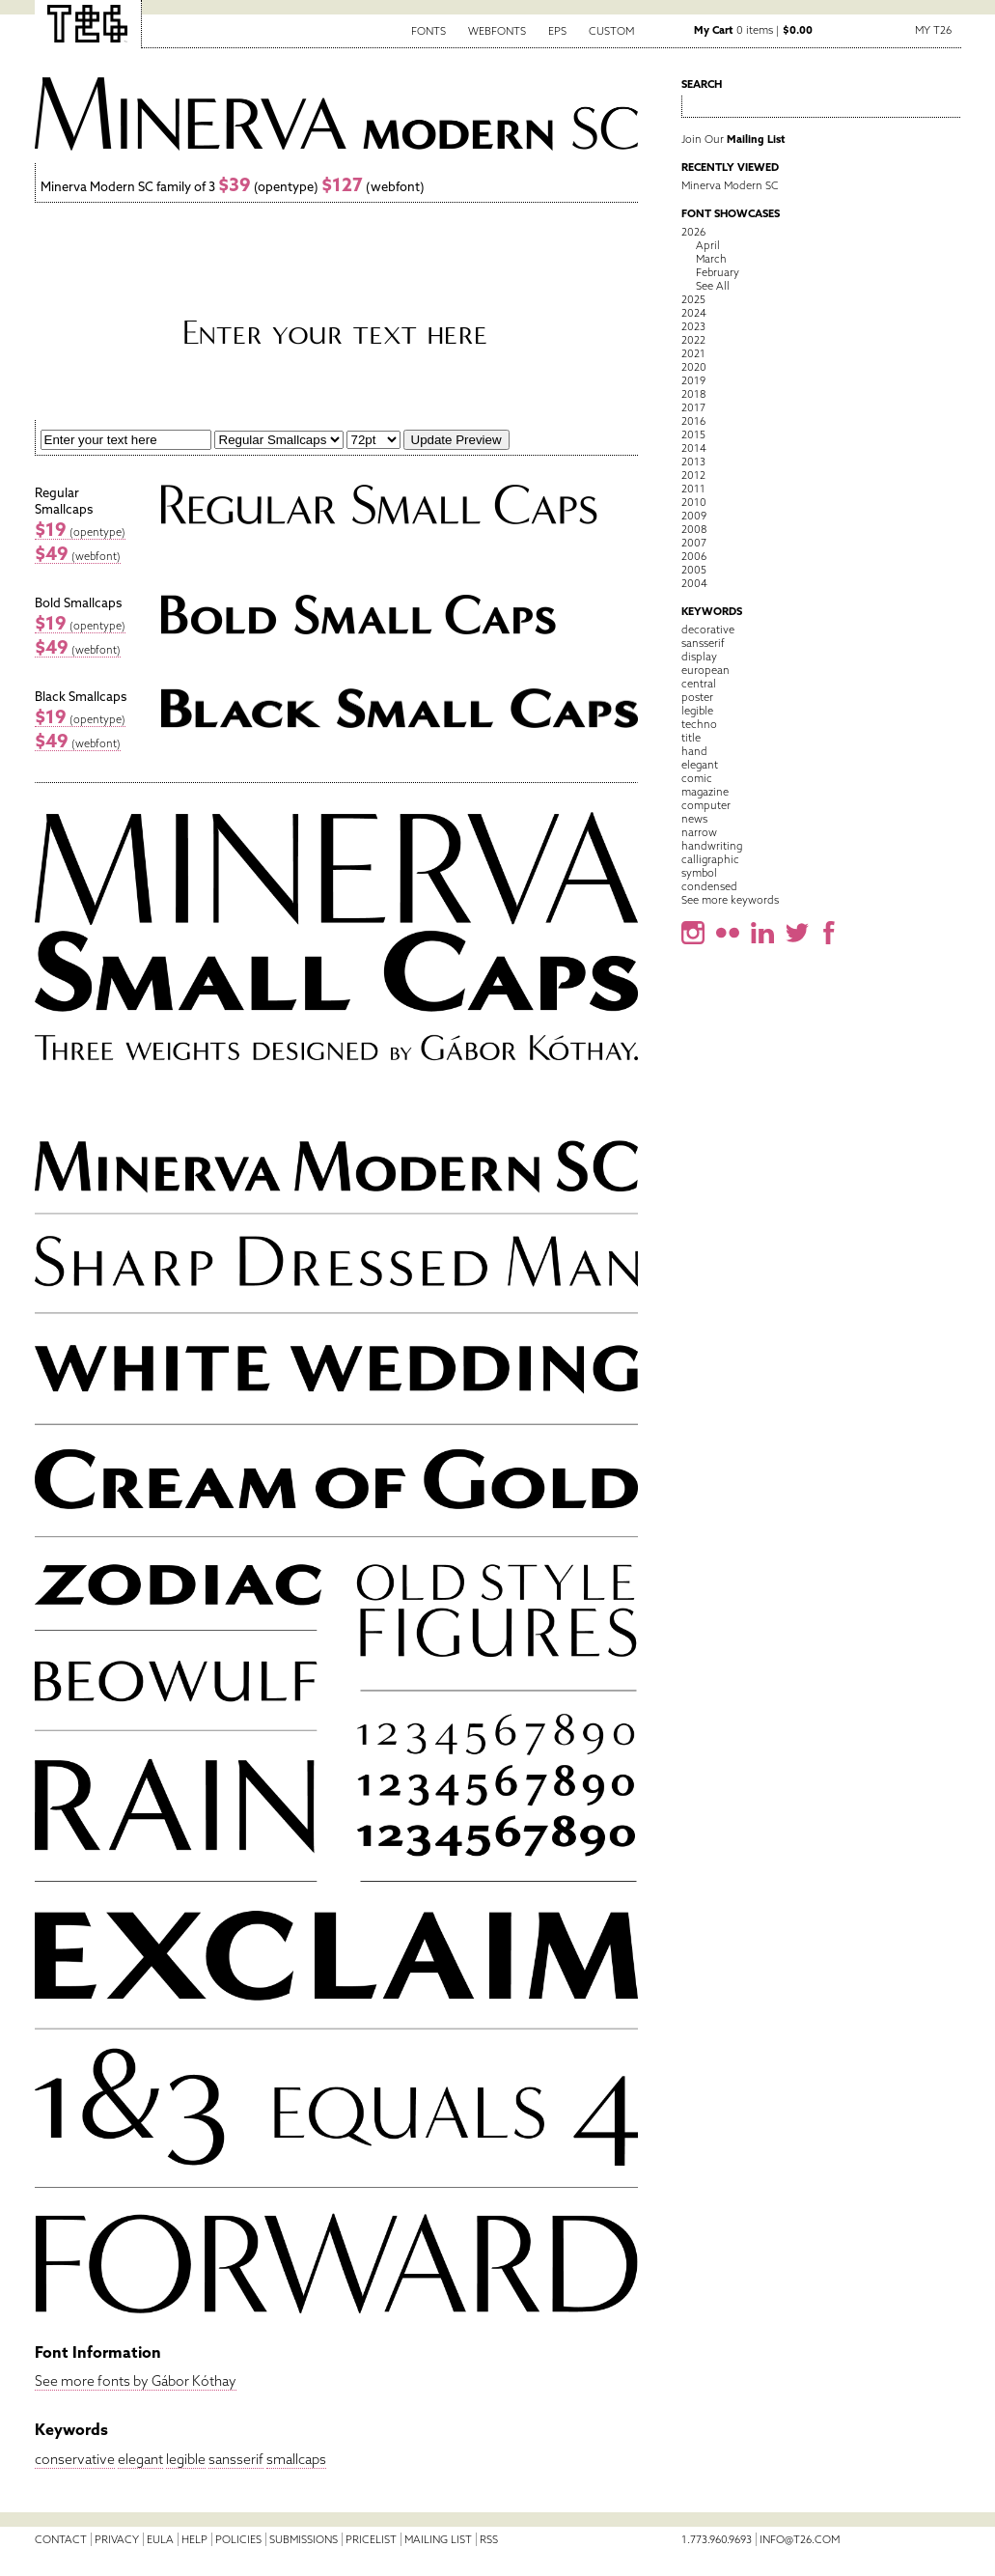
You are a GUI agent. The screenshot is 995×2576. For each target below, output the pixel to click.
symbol (699, 873)
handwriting (711, 846)
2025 (693, 299)
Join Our (733, 139)
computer (706, 805)
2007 (693, 542)
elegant (140, 2459)
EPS (557, 31)
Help (194, 2539)
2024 (693, 313)
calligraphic (710, 859)
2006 (693, 556)
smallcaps (296, 2459)
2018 (693, 394)
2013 (693, 461)
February (717, 272)
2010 (693, 502)
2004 (694, 583)
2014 (693, 448)
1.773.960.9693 (716, 2539)
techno (699, 724)
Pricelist (371, 2539)
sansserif (235, 2459)
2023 (693, 326)
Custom (611, 31)
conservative (75, 2459)
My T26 (933, 30)
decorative (707, 629)
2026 (693, 231)
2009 (693, 515)
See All (713, 286)
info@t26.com (800, 2539)
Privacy (117, 2539)
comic (696, 778)
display (699, 656)
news (694, 819)
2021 (693, 353)
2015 (693, 434)
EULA (160, 2539)
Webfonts (497, 31)
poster (697, 697)
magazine (705, 791)
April (708, 245)
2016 (693, 421)
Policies (238, 2539)
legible (186, 2459)
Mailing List (438, 2539)
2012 (693, 475)
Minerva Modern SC (730, 185)
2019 (693, 380)
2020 (693, 367)
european (705, 670)
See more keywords (730, 900)
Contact (61, 2539)
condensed (709, 886)
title (691, 737)
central (698, 683)
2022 (693, 340)
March (711, 259)
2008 (693, 529)
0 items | (753, 30)
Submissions (303, 2539)
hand (694, 751)
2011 (693, 488)
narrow (699, 832)
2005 (693, 569)
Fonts (428, 31)
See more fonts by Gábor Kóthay (135, 2381)
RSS (489, 2539)
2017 (693, 407)
